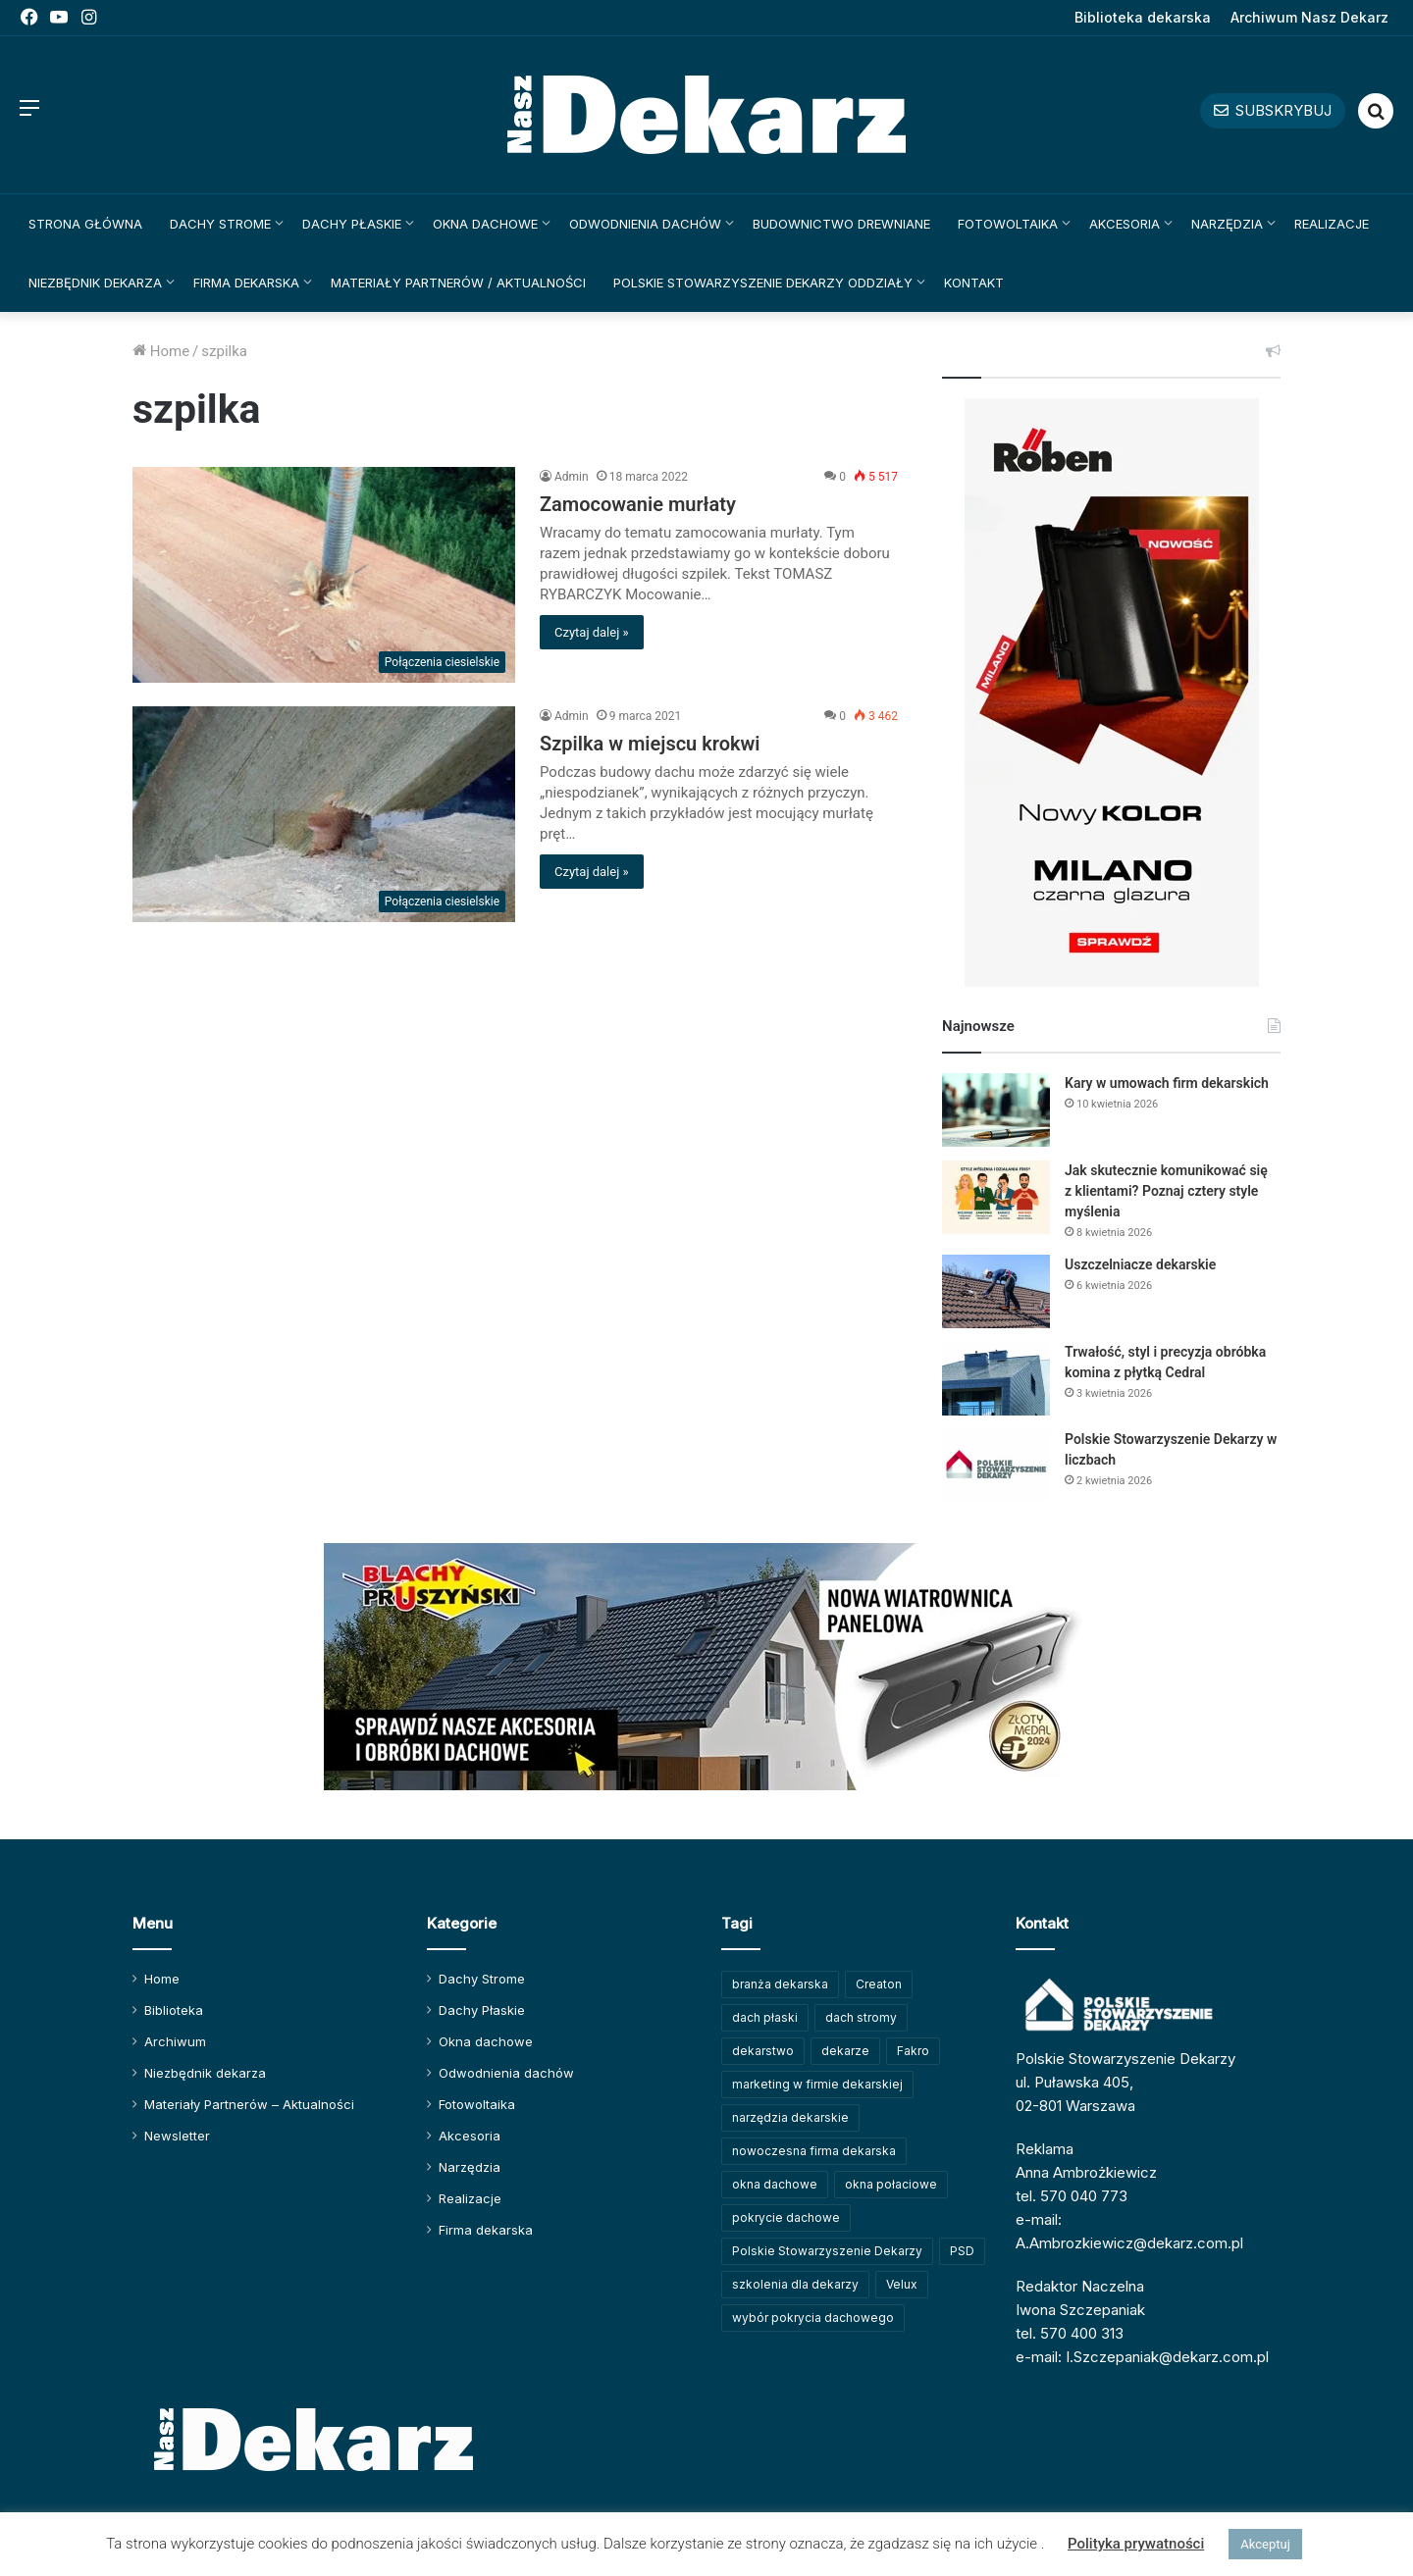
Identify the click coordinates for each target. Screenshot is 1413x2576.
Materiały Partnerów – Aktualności (249, 2104)
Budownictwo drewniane (841, 224)
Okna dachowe (485, 224)
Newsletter (177, 2135)
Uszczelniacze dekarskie (1140, 1264)
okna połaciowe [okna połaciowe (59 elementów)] (891, 2184)
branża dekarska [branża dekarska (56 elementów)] (780, 1984)
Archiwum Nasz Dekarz (1309, 17)
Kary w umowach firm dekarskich (1167, 1083)
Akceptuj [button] (1264, 2544)
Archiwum (175, 2041)
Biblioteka (173, 2010)
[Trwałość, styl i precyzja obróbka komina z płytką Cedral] (996, 1379)
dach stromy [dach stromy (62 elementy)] (861, 2017)
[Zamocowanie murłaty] (323, 575)
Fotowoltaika (1008, 224)
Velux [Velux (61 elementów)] (901, 2284)
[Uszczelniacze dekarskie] (996, 1291)
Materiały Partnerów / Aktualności (458, 282)
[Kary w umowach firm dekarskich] (996, 1110)
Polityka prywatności (1136, 2543)
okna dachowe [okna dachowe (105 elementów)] (774, 2184)
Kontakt (974, 282)
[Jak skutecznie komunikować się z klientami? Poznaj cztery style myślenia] (996, 1197)
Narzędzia (1227, 224)
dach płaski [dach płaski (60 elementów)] (765, 2017)
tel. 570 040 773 (1071, 2196)
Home (160, 351)
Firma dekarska (246, 282)
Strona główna (85, 224)
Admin (571, 477)
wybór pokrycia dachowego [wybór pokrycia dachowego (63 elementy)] (813, 2317)
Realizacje (1331, 224)
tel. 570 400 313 (1070, 2333)
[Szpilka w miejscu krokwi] (323, 814)
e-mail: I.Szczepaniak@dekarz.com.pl (1142, 2356)
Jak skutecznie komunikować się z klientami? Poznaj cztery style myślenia (1166, 1190)
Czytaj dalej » (591, 632)
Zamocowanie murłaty (638, 504)
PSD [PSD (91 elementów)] (962, 2250)
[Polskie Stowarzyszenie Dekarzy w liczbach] (996, 1466)
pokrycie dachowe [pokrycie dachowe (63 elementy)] (786, 2217)
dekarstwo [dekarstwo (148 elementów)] (763, 2050)
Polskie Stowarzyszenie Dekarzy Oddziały (763, 282)
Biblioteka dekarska (1142, 17)
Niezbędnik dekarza (95, 282)
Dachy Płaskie (351, 224)
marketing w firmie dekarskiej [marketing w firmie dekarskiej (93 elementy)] (817, 2084)
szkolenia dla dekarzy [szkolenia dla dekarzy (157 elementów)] (795, 2284)
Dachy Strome (220, 224)
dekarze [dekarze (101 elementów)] (845, 2050)
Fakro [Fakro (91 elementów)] (913, 2050)
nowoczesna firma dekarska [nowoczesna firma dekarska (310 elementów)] (814, 2150)
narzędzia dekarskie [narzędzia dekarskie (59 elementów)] (790, 2117)
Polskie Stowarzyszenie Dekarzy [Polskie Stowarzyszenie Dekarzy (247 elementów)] (827, 2250)
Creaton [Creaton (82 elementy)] (879, 1984)
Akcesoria (1124, 224)
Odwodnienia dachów (645, 224)
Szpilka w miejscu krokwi (650, 743)
